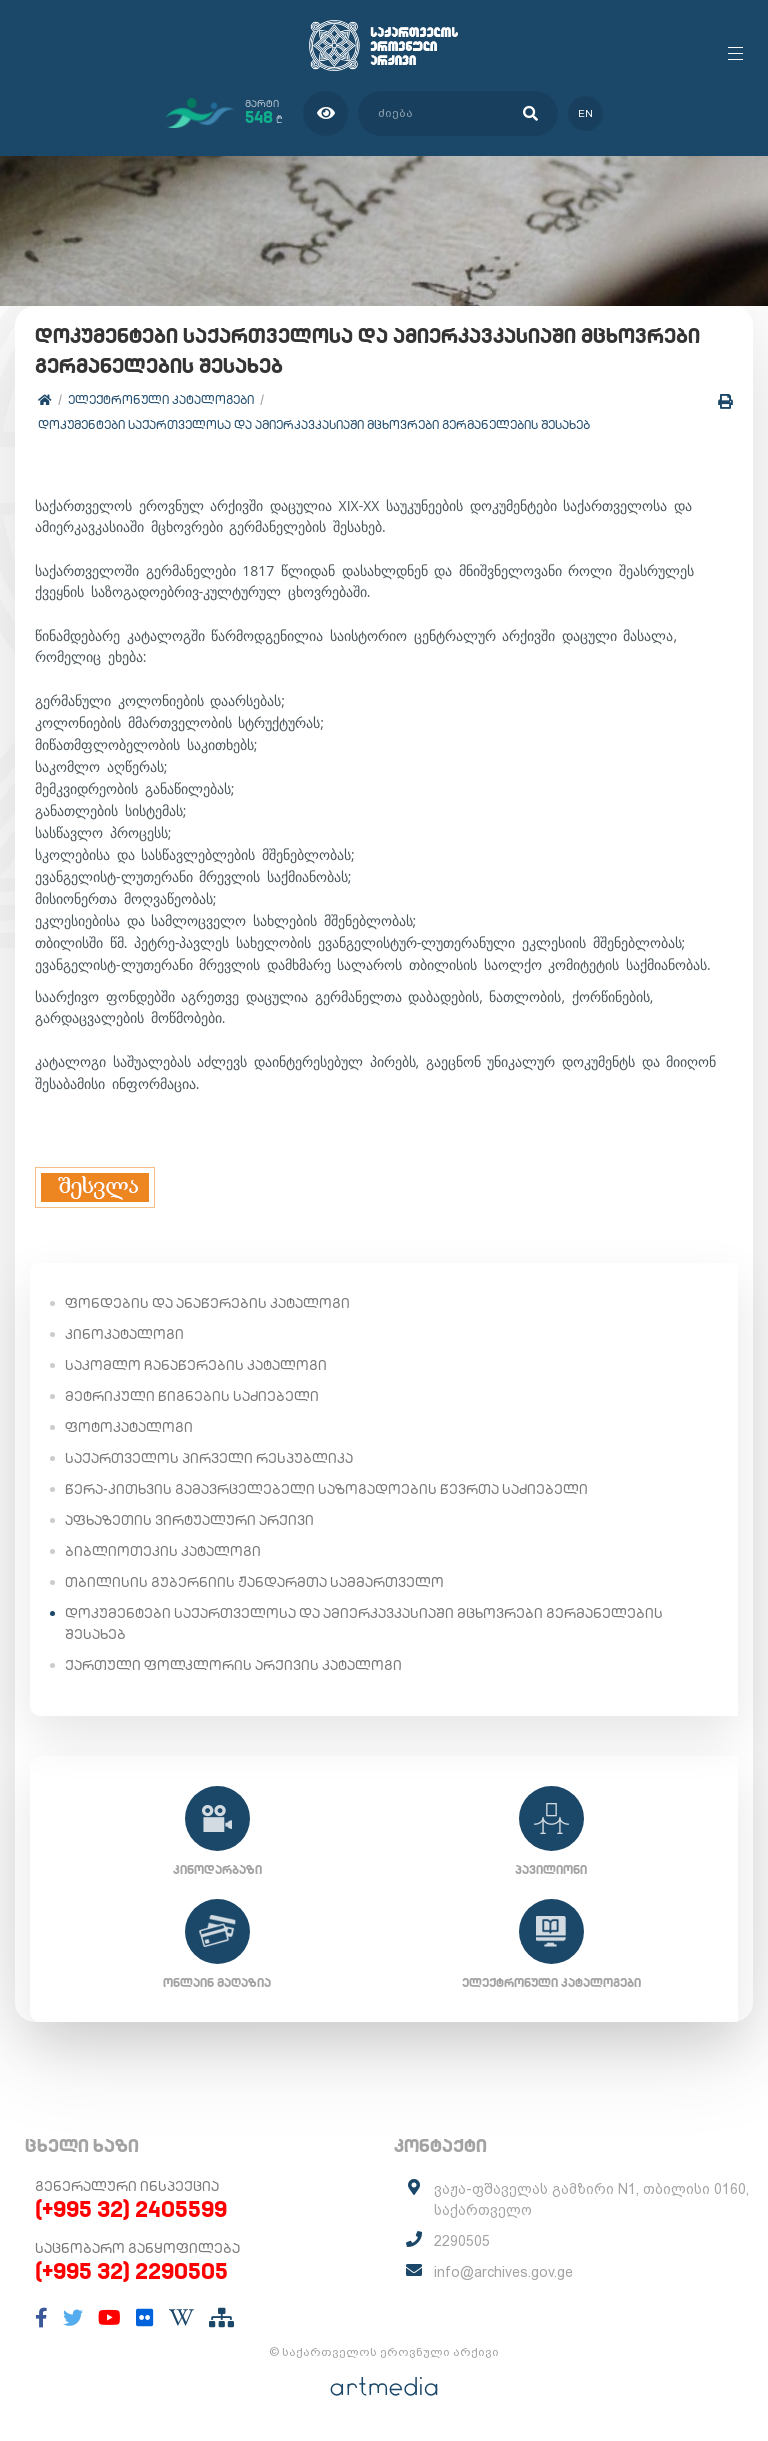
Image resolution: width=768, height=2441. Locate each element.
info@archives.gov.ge (503, 2272)
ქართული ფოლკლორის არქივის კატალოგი (233, 1665)
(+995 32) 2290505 (131, 2271)
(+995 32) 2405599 (131, 2209)
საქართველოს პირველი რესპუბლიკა (209, 1458)
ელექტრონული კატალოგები (161, 399)
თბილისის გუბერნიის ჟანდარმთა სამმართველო (254, 1582)
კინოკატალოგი (124, 1334)
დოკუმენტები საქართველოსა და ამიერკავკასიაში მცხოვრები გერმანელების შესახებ (314, 424)
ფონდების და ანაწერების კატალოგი (207, 1303)
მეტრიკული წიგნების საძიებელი (192, 1396)
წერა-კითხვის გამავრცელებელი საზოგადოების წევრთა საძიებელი (326, 1489)
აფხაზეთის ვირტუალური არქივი (189, 1520)
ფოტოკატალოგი (129, 1427)
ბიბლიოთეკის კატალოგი (163, 1551)
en (585, 113)
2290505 (462, 2241)
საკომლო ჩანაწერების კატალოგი (196, 1365)
